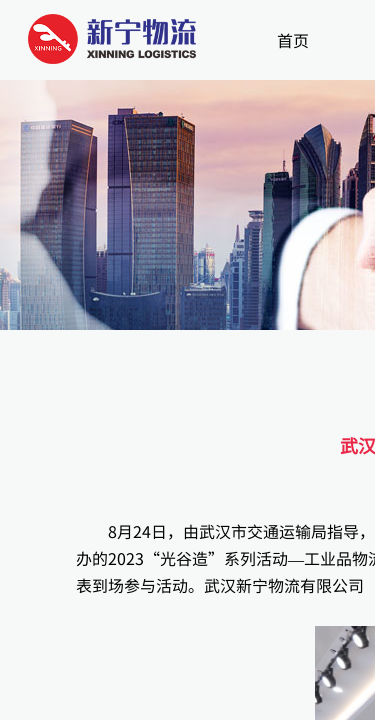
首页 (293, 40)
